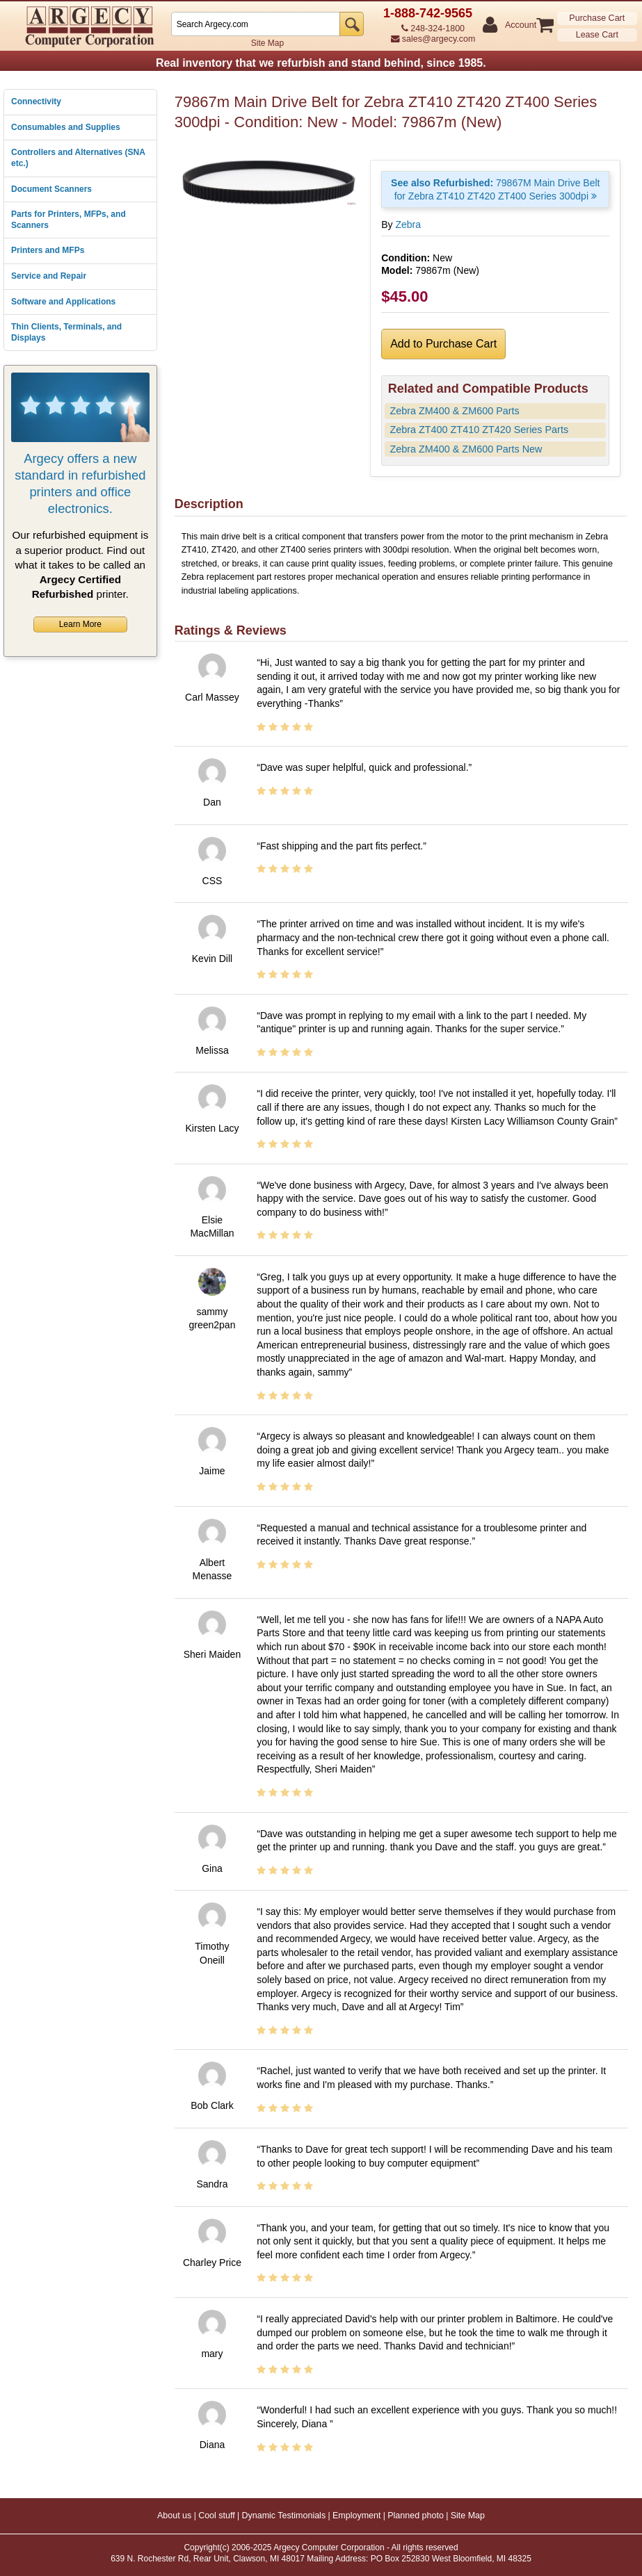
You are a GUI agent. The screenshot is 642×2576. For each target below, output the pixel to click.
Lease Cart (597, 35)
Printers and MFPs (47, 250)
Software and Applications (63, 302)
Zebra (408, 224)
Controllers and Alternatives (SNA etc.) (78, 157)
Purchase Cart (597, 18)
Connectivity (36, 101)
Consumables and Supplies (65, 127)
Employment (356, 2515)
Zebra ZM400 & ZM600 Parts (454, 410)
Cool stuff (216, 2515)
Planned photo (415, 2515)
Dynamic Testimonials (284, 2515)
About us (174, 2515)
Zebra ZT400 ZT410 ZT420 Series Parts (479, 429)
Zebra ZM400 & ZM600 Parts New (466, 449)
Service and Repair (48, 276)
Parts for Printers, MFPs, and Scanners (68, 219)
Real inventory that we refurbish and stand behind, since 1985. (321, 63)
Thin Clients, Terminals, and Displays (66, 332)
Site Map (267, 43)
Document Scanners (51, 189)
